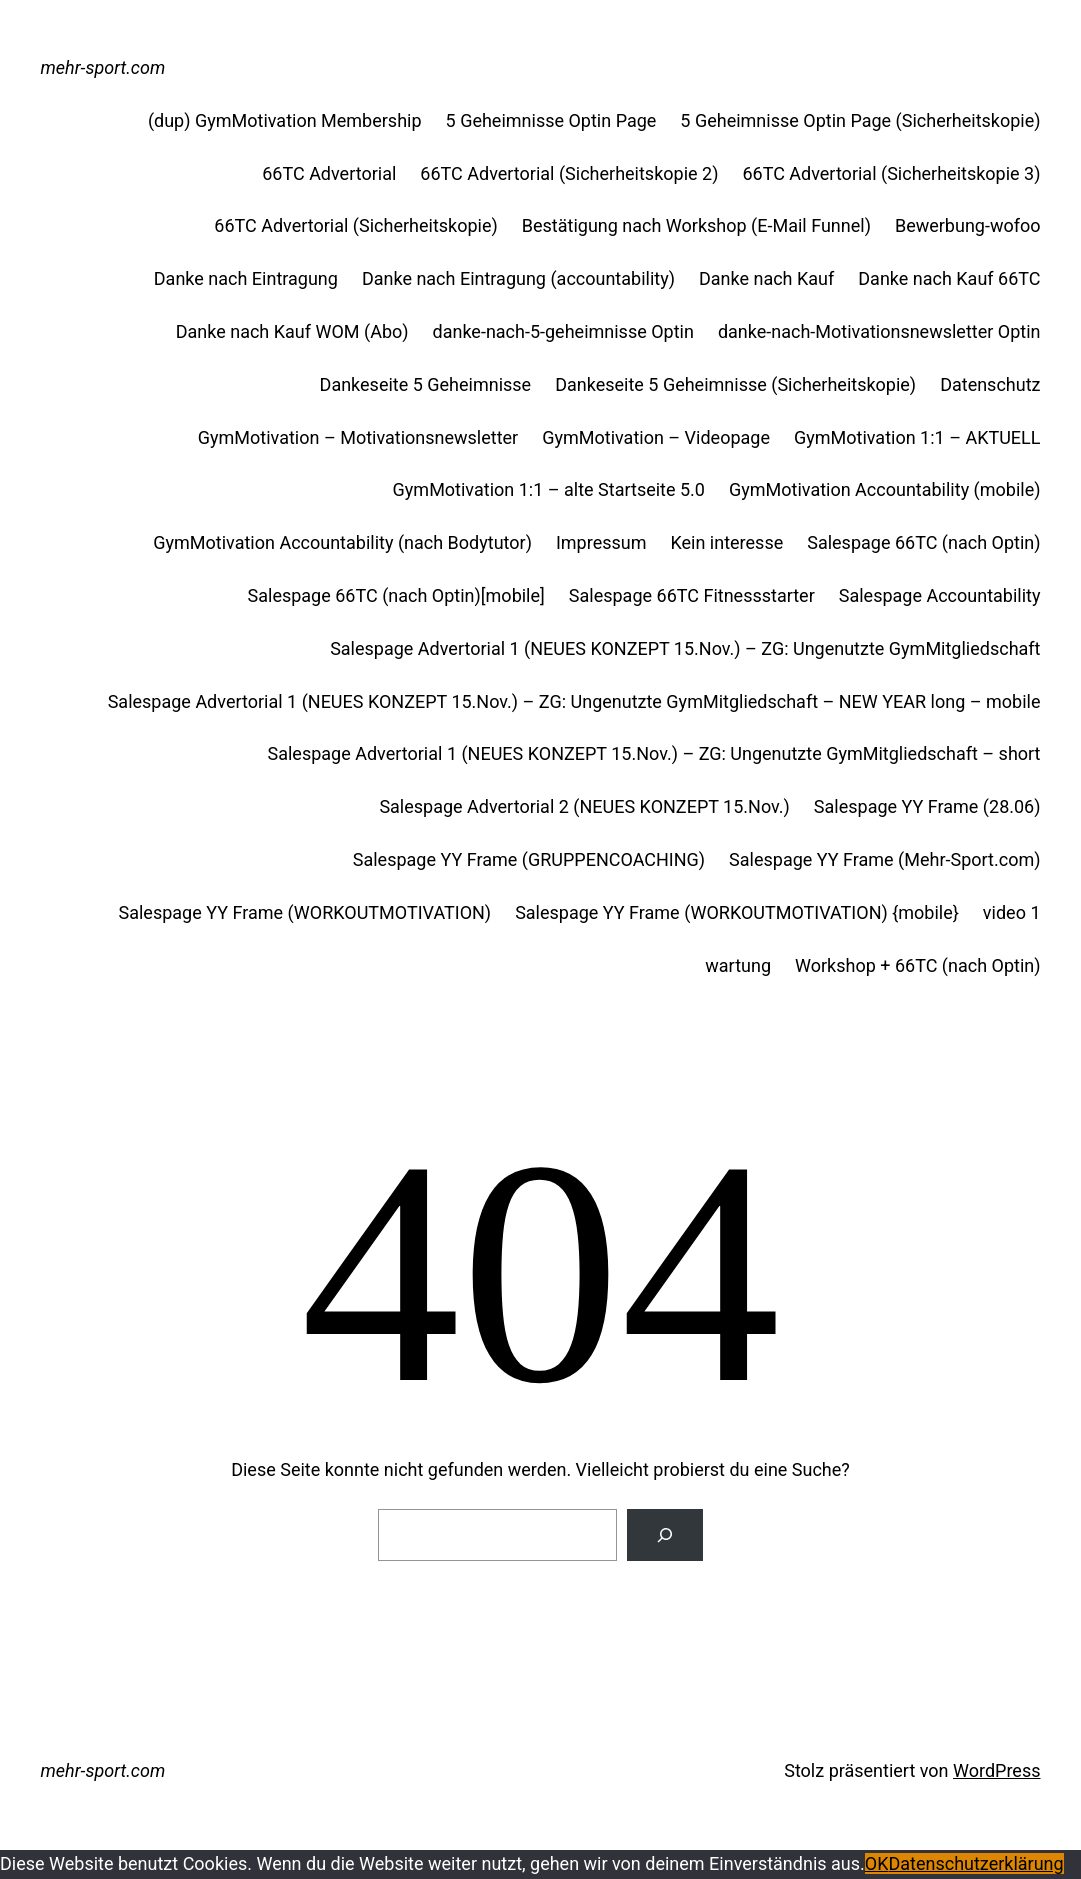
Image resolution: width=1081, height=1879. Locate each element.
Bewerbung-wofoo (968, 225)
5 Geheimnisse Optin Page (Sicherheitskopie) (860, 120)
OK (877, 1863)
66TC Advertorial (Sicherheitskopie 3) (891, 173)
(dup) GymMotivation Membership (285, 120)
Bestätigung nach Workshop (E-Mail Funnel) (696, 225)
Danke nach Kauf (766, 278)
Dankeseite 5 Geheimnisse (426, 384)
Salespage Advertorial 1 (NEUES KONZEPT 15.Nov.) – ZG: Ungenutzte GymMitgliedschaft (685, 648)
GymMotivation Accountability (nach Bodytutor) (342, 542)
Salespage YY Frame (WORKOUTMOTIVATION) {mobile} (737, 912)
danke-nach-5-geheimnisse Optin (563, 331)
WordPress (996, 1770)
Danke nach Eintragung (246, 278)
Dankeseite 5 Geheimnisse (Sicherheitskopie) (735, 384)
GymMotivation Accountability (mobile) (885, 489)
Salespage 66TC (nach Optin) (923, 542)
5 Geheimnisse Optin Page (551, 120)
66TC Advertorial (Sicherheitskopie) (355, 225)
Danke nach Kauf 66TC (949, 278)
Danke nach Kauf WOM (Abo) (292, 331)
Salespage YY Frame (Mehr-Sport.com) (884, 859)
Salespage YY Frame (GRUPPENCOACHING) (529, 859)
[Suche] (665, 1535)
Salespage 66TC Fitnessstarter (692, 595)
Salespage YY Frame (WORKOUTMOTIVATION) (305, 912)
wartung (738, 965)
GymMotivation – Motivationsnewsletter (358, 437)
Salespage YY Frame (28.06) (927, 806)
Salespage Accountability (940, 595)
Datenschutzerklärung (975, 1863)
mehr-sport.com (103, 67)
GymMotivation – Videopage (656, 437)
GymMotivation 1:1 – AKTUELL (917, 437)
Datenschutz (990, 384)
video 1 (1012, 912)
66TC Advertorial (329, 173)
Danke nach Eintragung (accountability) (518, 278)
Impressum (601, 542)
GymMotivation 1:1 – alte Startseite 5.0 (549, 489)
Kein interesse (726, 542)
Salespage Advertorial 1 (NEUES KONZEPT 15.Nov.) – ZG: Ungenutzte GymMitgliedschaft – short (654, 753)
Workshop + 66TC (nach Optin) (917, 965)
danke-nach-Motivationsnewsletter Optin (879, 331)
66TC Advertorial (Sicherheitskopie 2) (569, 173)
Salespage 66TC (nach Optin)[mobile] (396, 595)
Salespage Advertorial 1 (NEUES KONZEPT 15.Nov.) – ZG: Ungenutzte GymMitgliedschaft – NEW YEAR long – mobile (574, 701)
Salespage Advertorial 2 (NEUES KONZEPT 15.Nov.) (584, 806)
